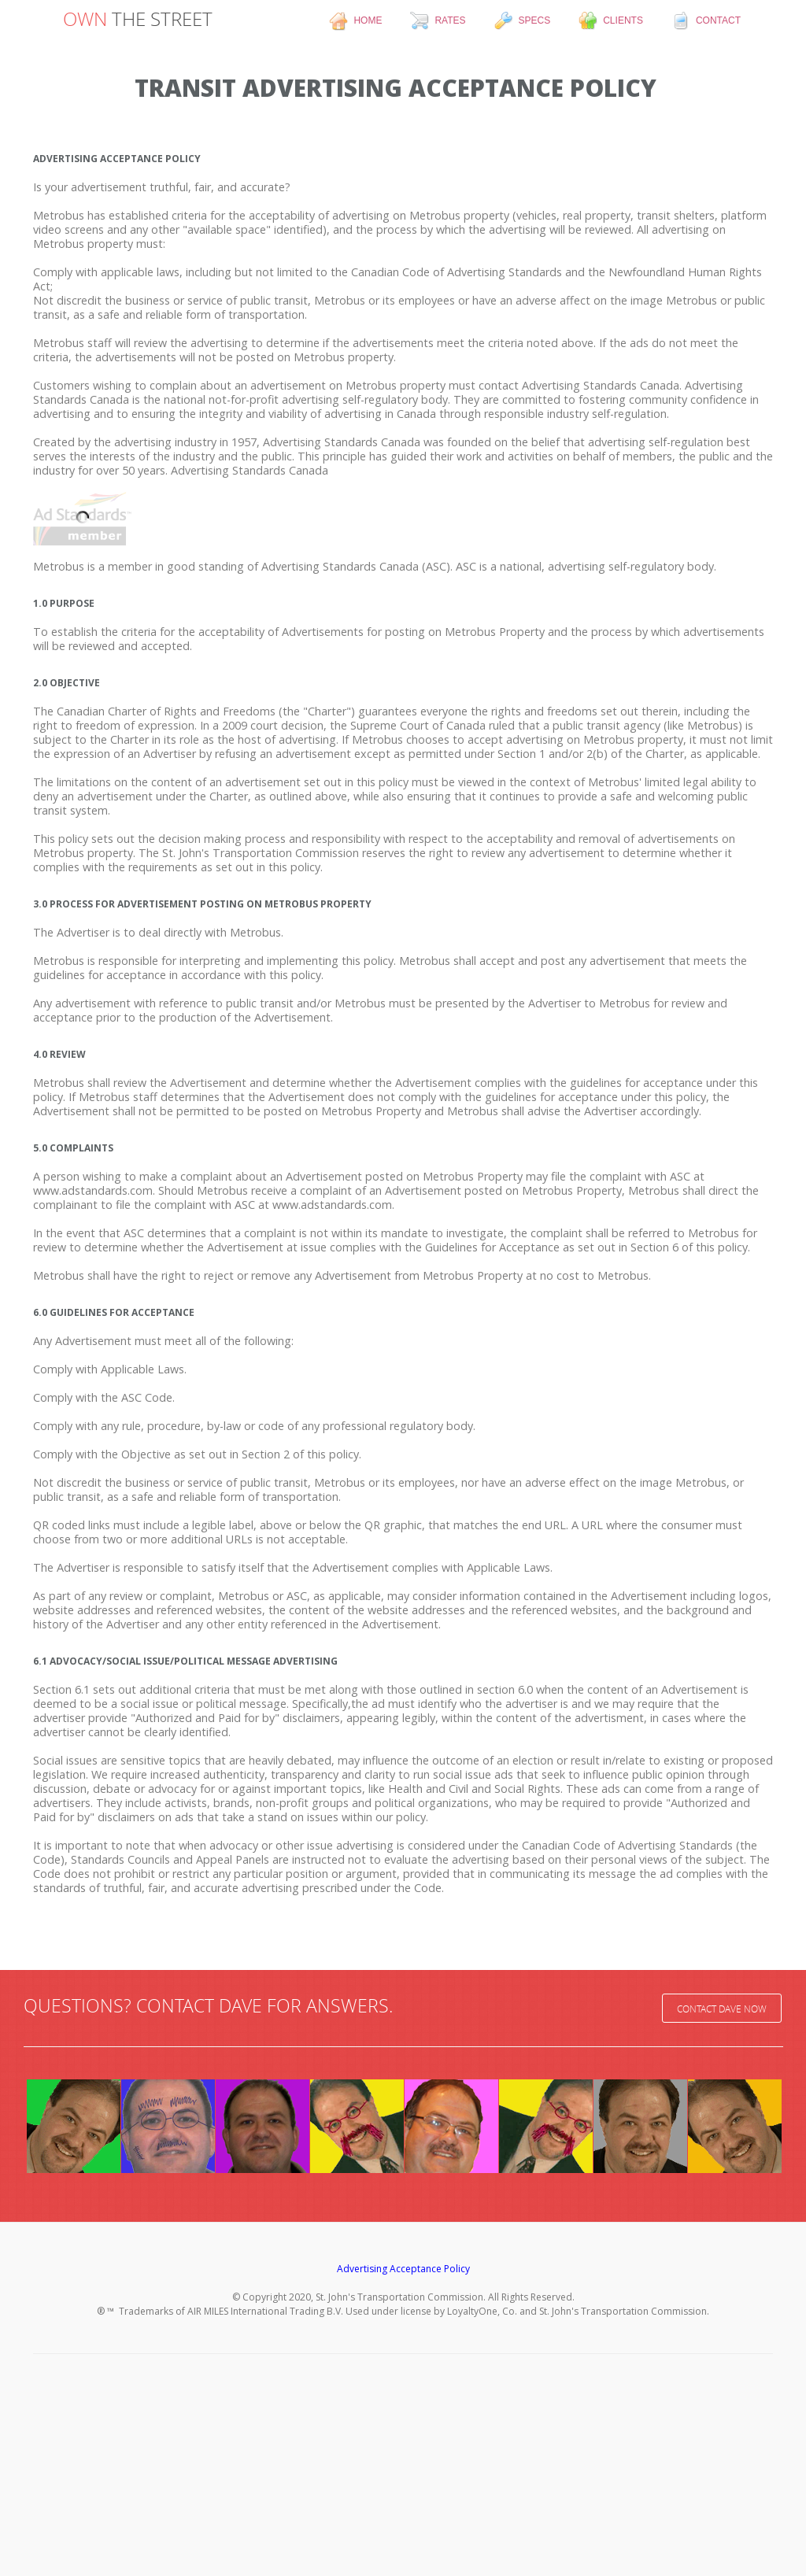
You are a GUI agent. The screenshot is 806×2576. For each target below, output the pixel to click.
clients (611, 21)
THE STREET (138, 18)
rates (437, 21)
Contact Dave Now (722, 2008)
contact (706, 21)
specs (522, 21)
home (355, 21)
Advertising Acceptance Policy (403, 2268)
